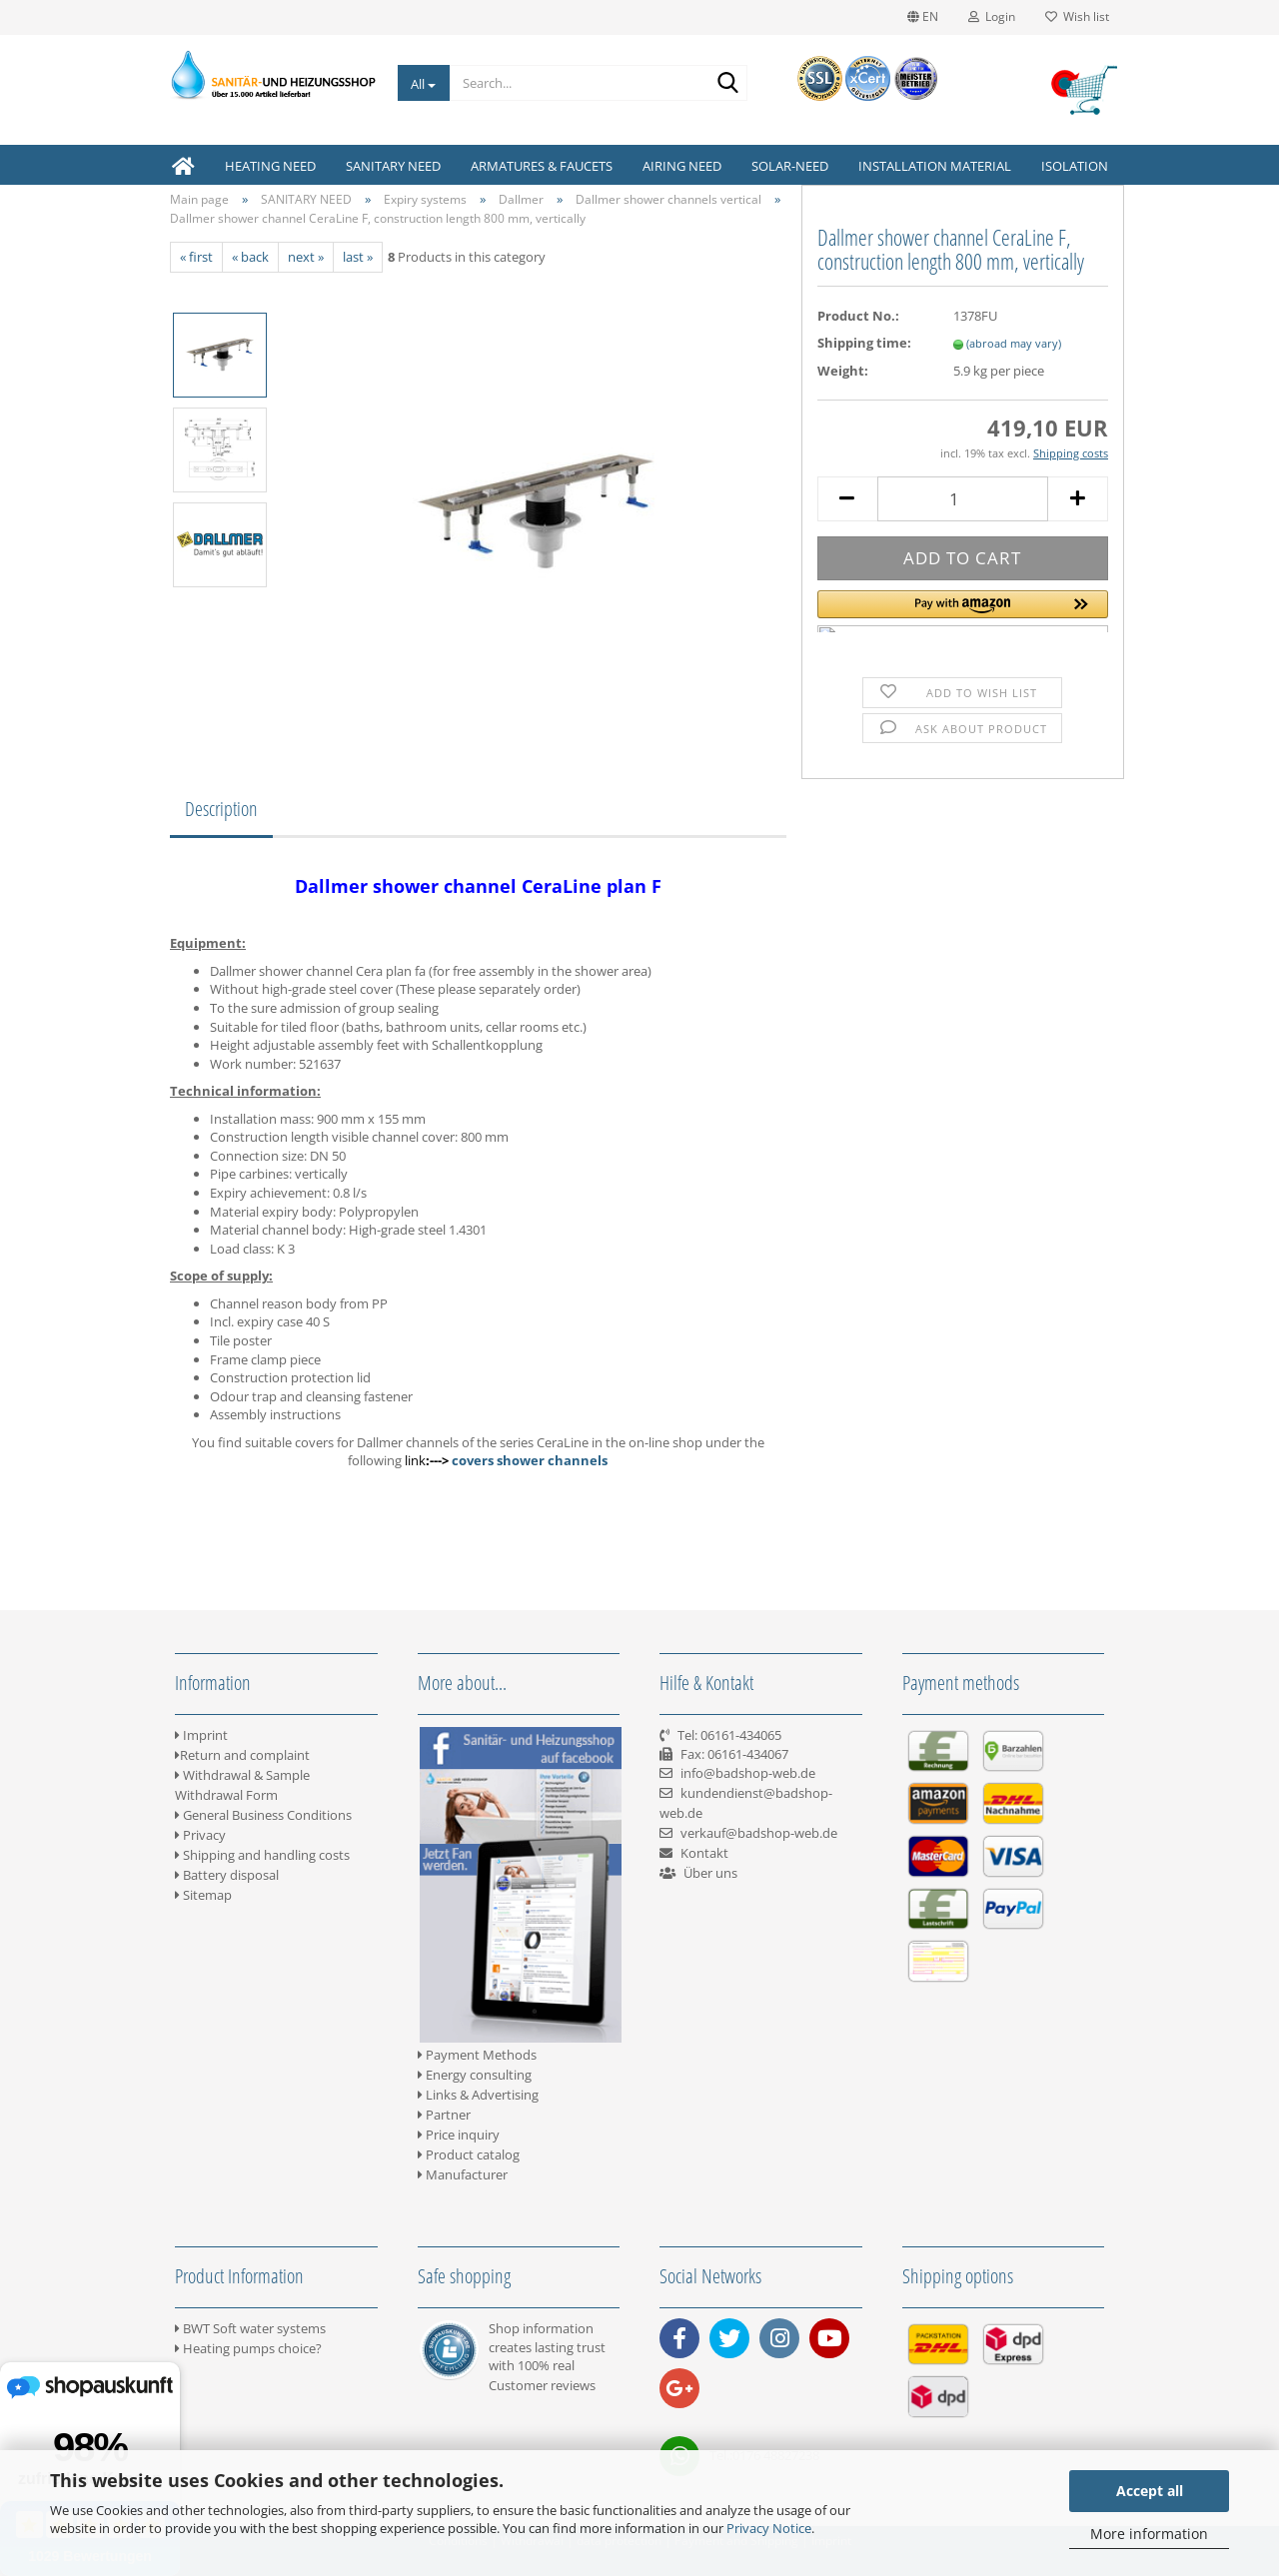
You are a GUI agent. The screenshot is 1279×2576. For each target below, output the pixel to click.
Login (991, 16)
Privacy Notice (768, 2528)
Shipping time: (864, 343)
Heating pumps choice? (248, 2348)
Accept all (1149, 2490)
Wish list (1077, 16)
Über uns (710, 1873)
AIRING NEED (681, 166)
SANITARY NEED (393, 166)
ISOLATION (1074, 166)
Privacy (200, 1835)
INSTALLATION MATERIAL (934, 166)
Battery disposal (227, 1875)
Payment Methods (477, 2055)
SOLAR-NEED (789, 166)
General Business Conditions (263, 1815)
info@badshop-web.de (747, 1773)
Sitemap (203, 1895)
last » (358, 257)
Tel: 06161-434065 (729, 1735)
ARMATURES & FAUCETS (542, 166)
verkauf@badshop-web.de (758, 1833)
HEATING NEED (270, 166)
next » (306, 257)
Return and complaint (242, 1755)
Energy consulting (475, 2075)
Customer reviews (542, 2385)
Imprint (201, 1735)
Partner (444, 2115)
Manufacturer (463, 2174)
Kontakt (704, 1853)
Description (221, 808)
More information (1149, 2533)
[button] (962, 611)
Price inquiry (459, 2135)
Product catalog (469, 2154)
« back (250, 257)
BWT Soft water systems (250, 2328)
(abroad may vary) (1013, 343)
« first (196, 257)
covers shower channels (530, 1460)
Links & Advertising (478, 2095)
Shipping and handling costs (262, 1855)
